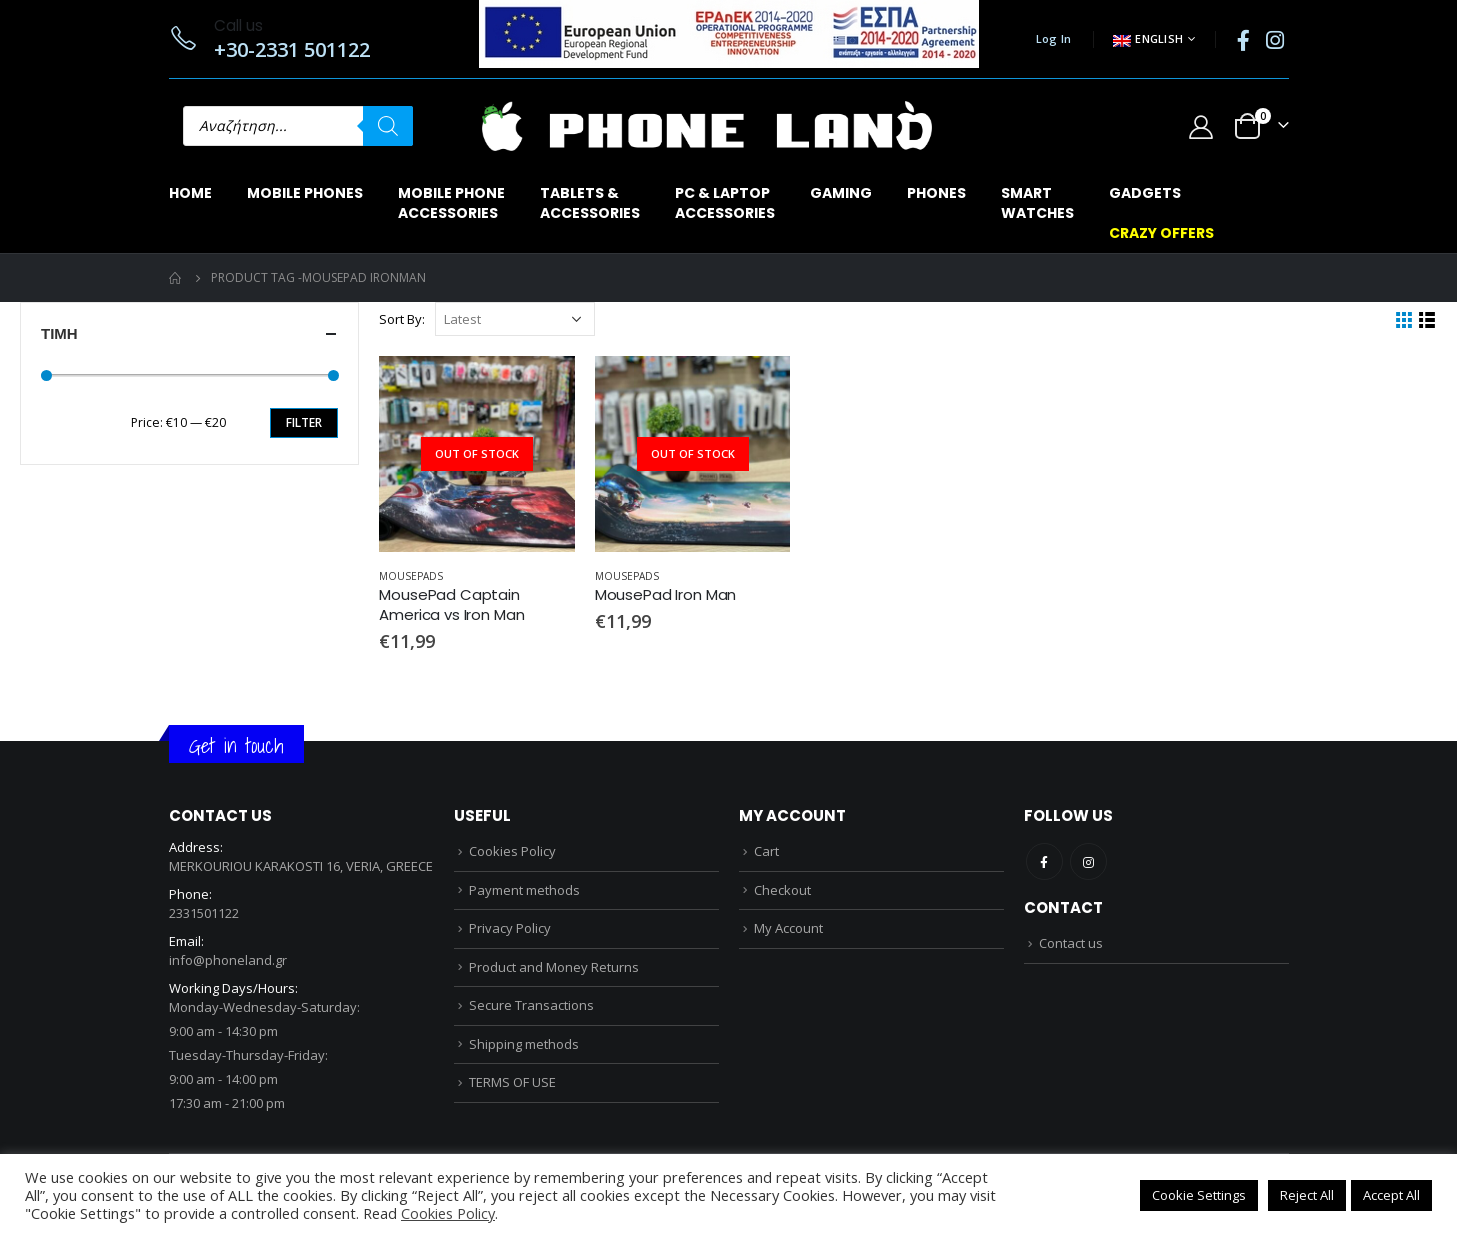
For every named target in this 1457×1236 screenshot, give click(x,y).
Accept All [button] (1391, 1195)
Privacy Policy (510, 928)
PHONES (936, 193)
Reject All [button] (1307, 1195)
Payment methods (524, 890)
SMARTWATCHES (1037, 203)
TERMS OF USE (512, 1082)
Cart (766, 851)
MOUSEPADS (411, 576)
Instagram (1088, 861)
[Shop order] (515, 319)
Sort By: (402, 319)
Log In (1054, 38)
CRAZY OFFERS (1161, 233)
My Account (788, 928)
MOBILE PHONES (305, 193)
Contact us (1071, 943)
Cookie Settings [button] (1199, 1195)
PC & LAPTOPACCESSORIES (725, 203)
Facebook (1044, 861)
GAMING (841, 193)
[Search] (388, 126)
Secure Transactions (531, 1005)
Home (190, 193)
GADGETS (1145, 193)
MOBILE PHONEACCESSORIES (451, 203)
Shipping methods (524, 1044)
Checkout (782, 890)
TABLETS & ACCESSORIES (590, 203)
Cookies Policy (512, 851)
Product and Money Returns (554, 967)
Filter (304, 422)
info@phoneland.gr (228, 960)
